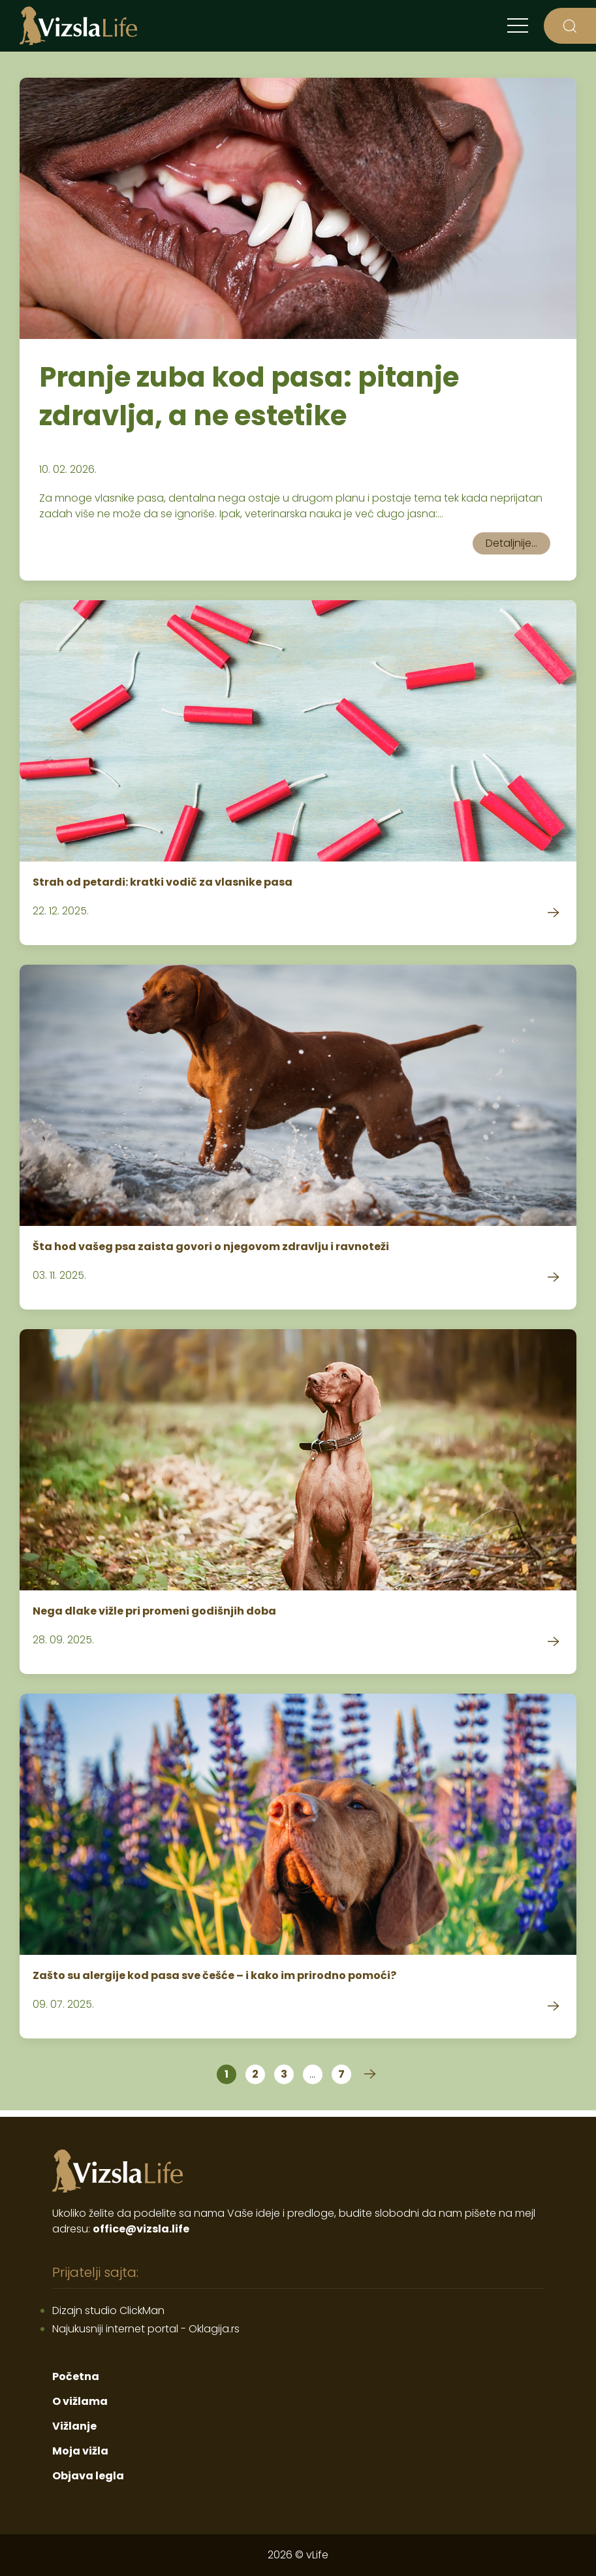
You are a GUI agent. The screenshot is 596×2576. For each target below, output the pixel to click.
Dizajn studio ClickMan (108, 2310)
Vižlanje (74, 2426)
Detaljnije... (511, 543)
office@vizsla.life (141, 2228)
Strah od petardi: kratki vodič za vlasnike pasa (162, 882)
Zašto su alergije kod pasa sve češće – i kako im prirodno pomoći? (214, 1975)
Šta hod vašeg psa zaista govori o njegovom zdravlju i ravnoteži (211, 1246)
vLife (317, 2554)
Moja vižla (80, 2450)
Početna (75, 2376)
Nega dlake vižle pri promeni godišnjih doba (154, 1610)
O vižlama (80, 2401)
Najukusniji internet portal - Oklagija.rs (146, 2328)
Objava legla (88, 2475)
